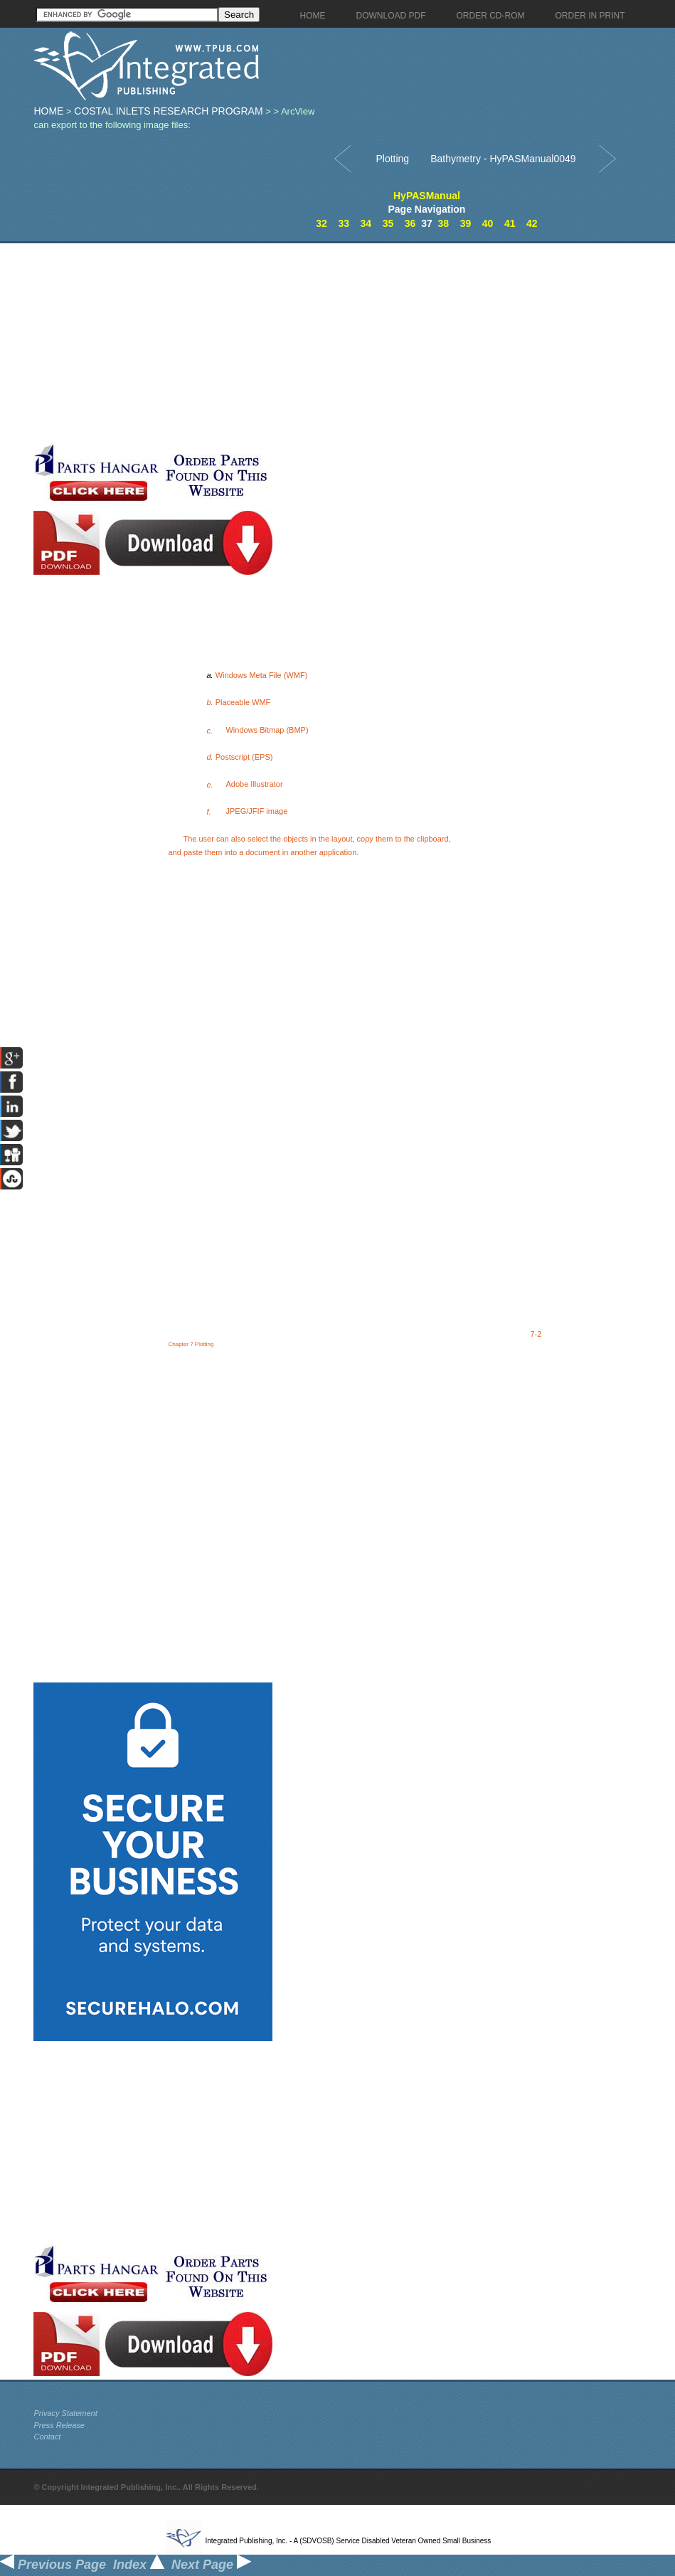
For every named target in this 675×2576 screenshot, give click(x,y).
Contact (46, 2436)
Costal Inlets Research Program (168, 111)
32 (321, 223)
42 (532, 223)
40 (488, 223)
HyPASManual (426, 195)
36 (410, 223)
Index (138, 2565)
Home (48, 111)
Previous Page (53, 2565)
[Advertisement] (231, 342)
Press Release (59, 2425)
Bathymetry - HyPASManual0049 (502, 158)
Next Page (211, 2565)
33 (343, 223)
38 (444, 223)
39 (466, 223)
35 (388, 223)
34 (366, 223)
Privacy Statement (65, 2413)
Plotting (392, 158)
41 (510, 223)
